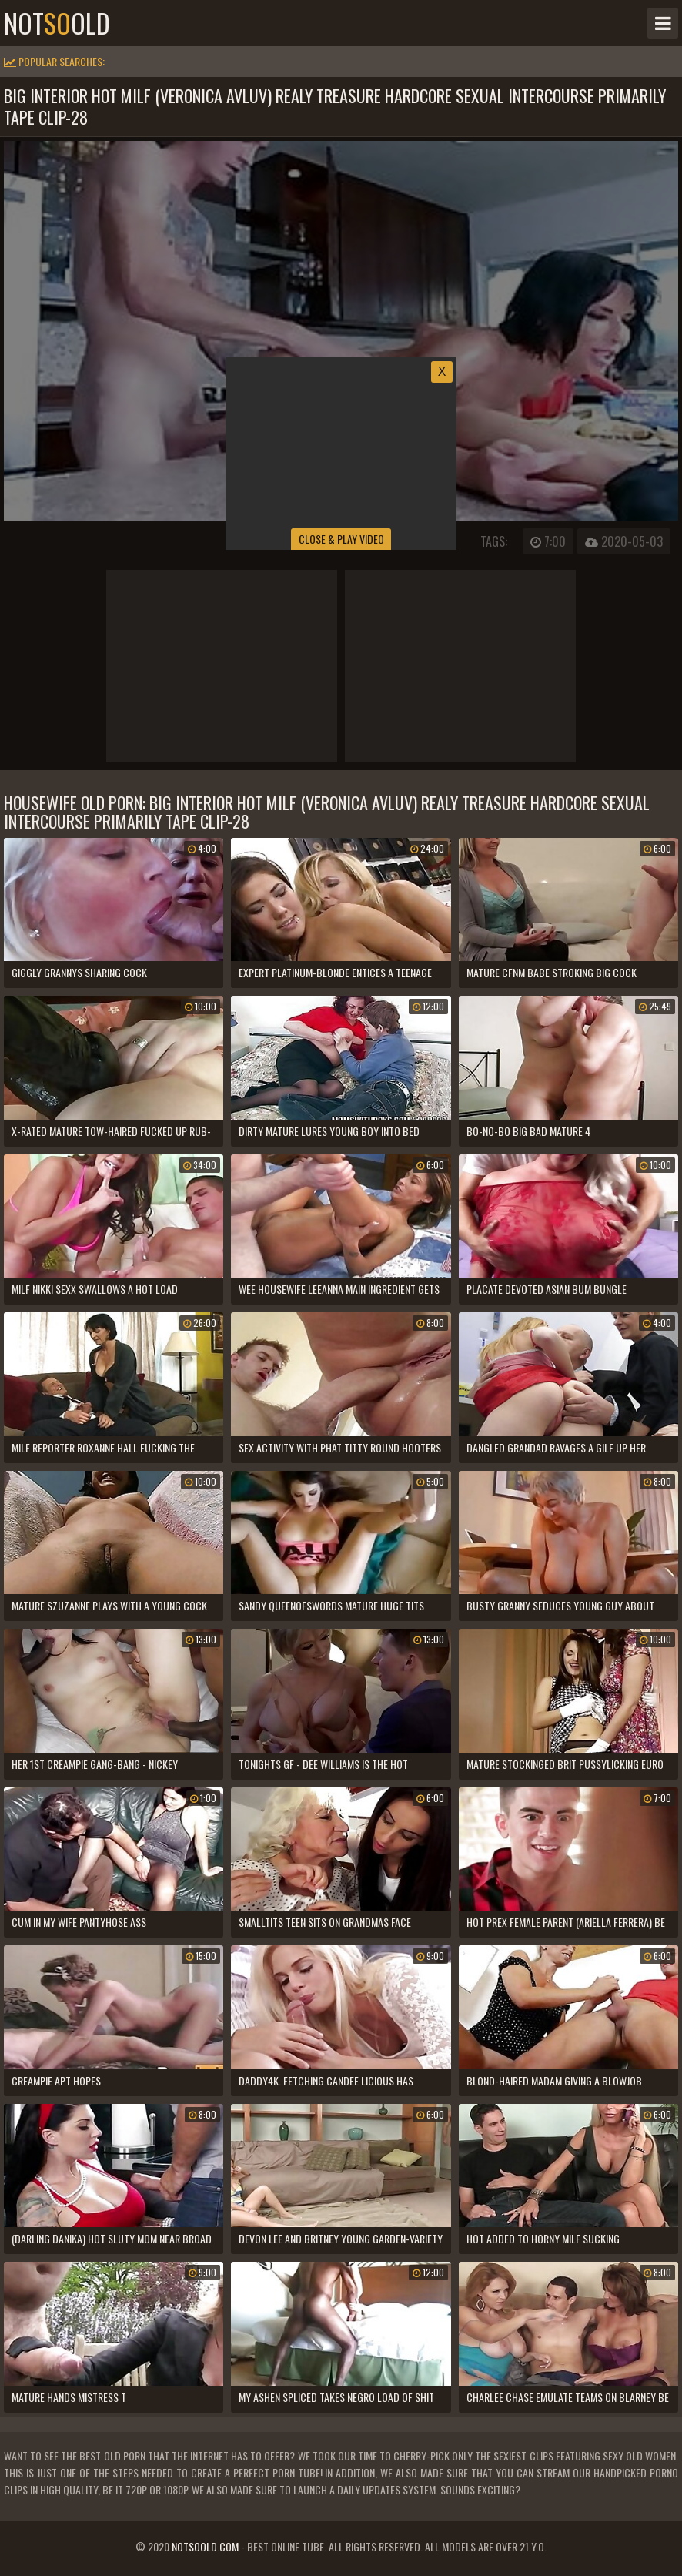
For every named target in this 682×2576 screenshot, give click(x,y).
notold (57, 23)
